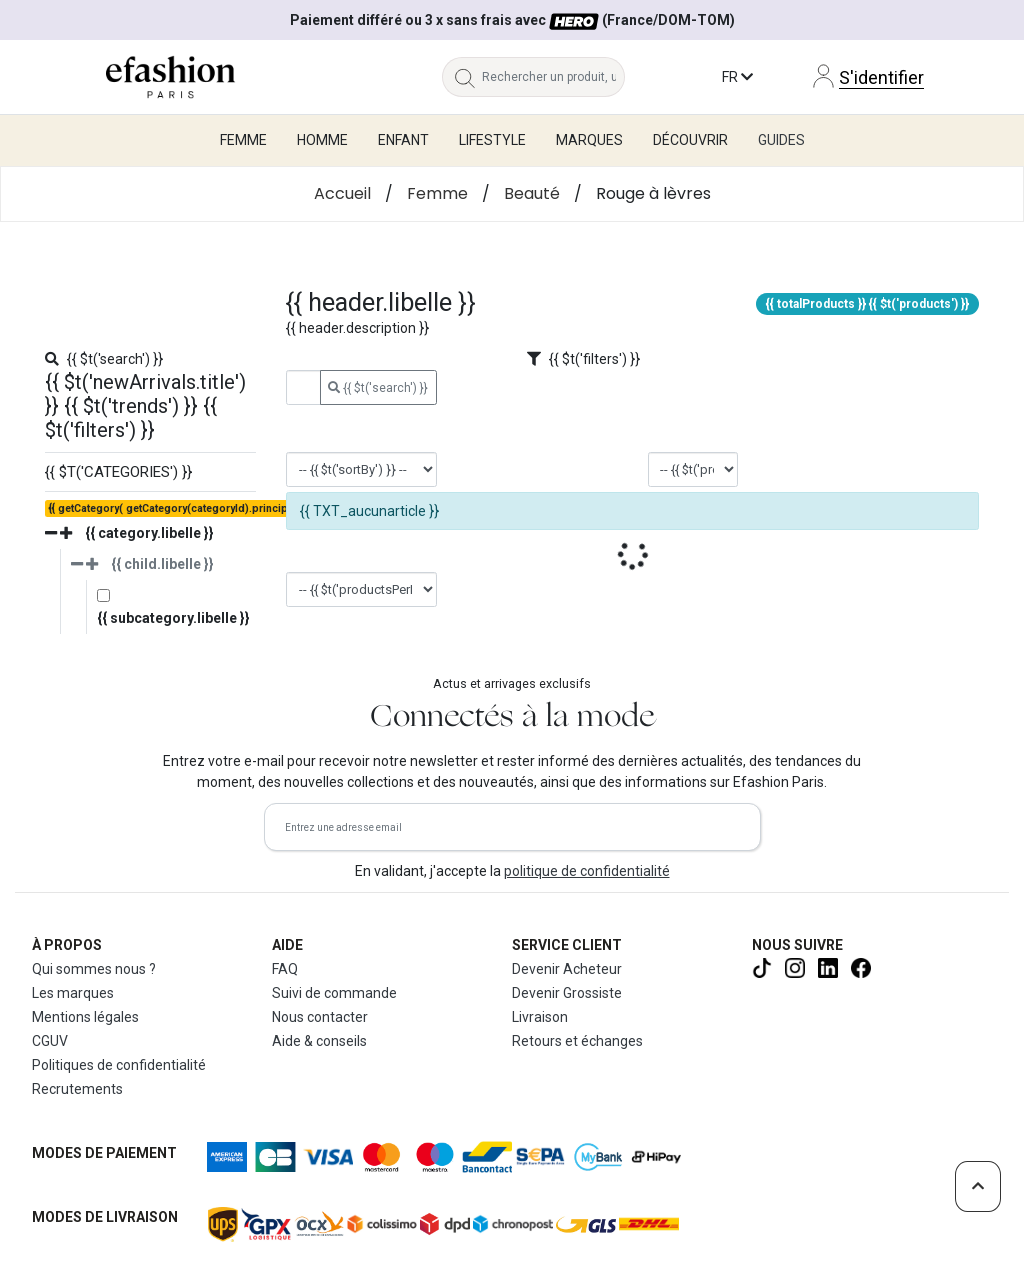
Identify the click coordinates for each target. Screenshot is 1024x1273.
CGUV (50, 1041)
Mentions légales (85, 1017)
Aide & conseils (319, 1041)
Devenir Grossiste (567, 993)
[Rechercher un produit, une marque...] (553, 77)
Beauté (532, 193)
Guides (781, 140)
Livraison (540, 1017)
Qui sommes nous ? (94, 969)
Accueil (342, 193)
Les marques (73, 993)
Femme (437, 193)
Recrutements (77, 1089)
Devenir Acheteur (567, 969)
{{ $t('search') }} (378, 388)
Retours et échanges (577, 1041)
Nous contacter (320, 1017)
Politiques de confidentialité (119, 1065)
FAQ (285, 969)
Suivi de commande (334, 993)
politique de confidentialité (587, 871)
